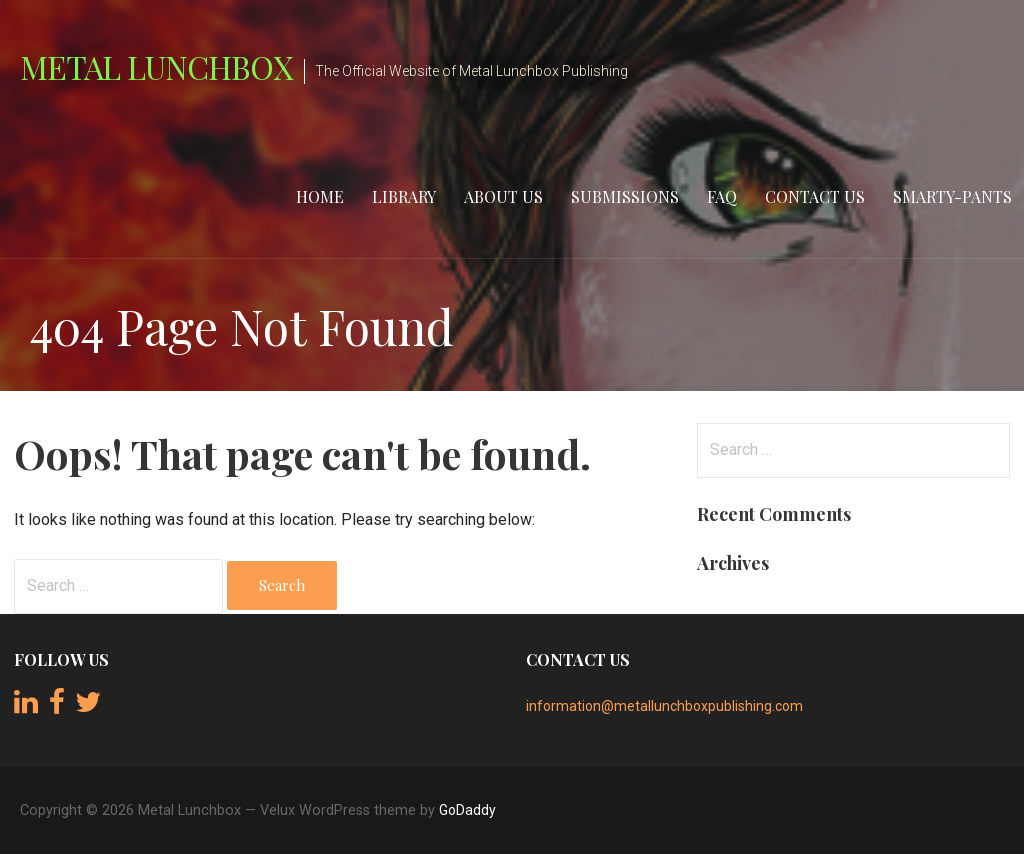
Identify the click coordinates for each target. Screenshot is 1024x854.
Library (404, 196)
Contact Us (815, 196)
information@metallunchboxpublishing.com (664, 706)
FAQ (722, 196)
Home (320, 196)
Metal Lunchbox (156, 66)
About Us (503, 196)
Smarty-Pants (952, 196)
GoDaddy (467, 810)
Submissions (625, 196)
